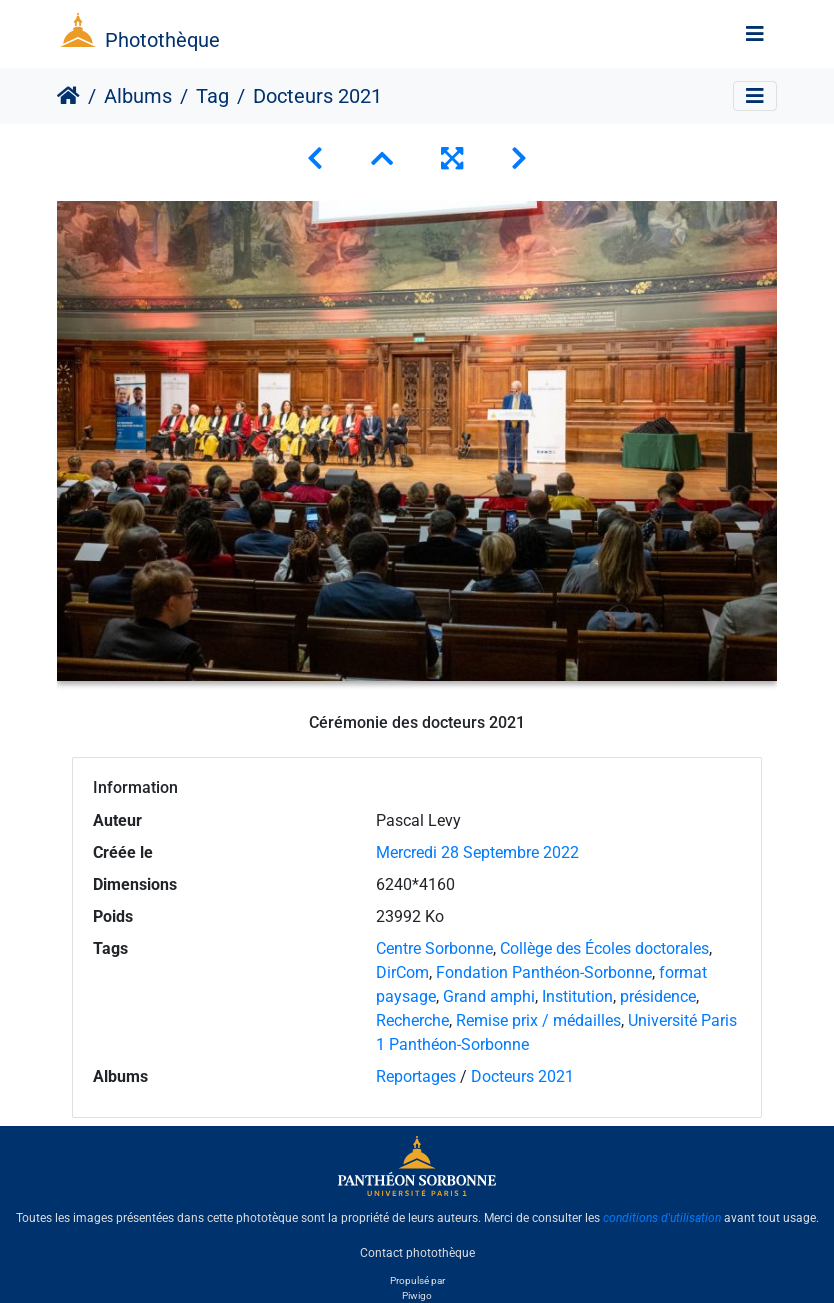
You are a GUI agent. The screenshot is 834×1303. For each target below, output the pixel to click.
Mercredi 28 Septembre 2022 (477, 852)
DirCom (402, 972)
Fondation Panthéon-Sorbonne (544, 972)
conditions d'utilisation (662, 1218)
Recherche (412, 1020)
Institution (577, 996)
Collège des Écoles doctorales (604, 948)
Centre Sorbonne (434, 948)
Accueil (68, 96)
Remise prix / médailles (538, 1020)
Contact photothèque (417, 1252)
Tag (212, 96)
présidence (658, 996)
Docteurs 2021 (522, 1076)
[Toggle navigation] (755, 34)
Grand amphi (489, 996)
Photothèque (162, 40)
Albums (138, 96)
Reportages (416, 1076)
